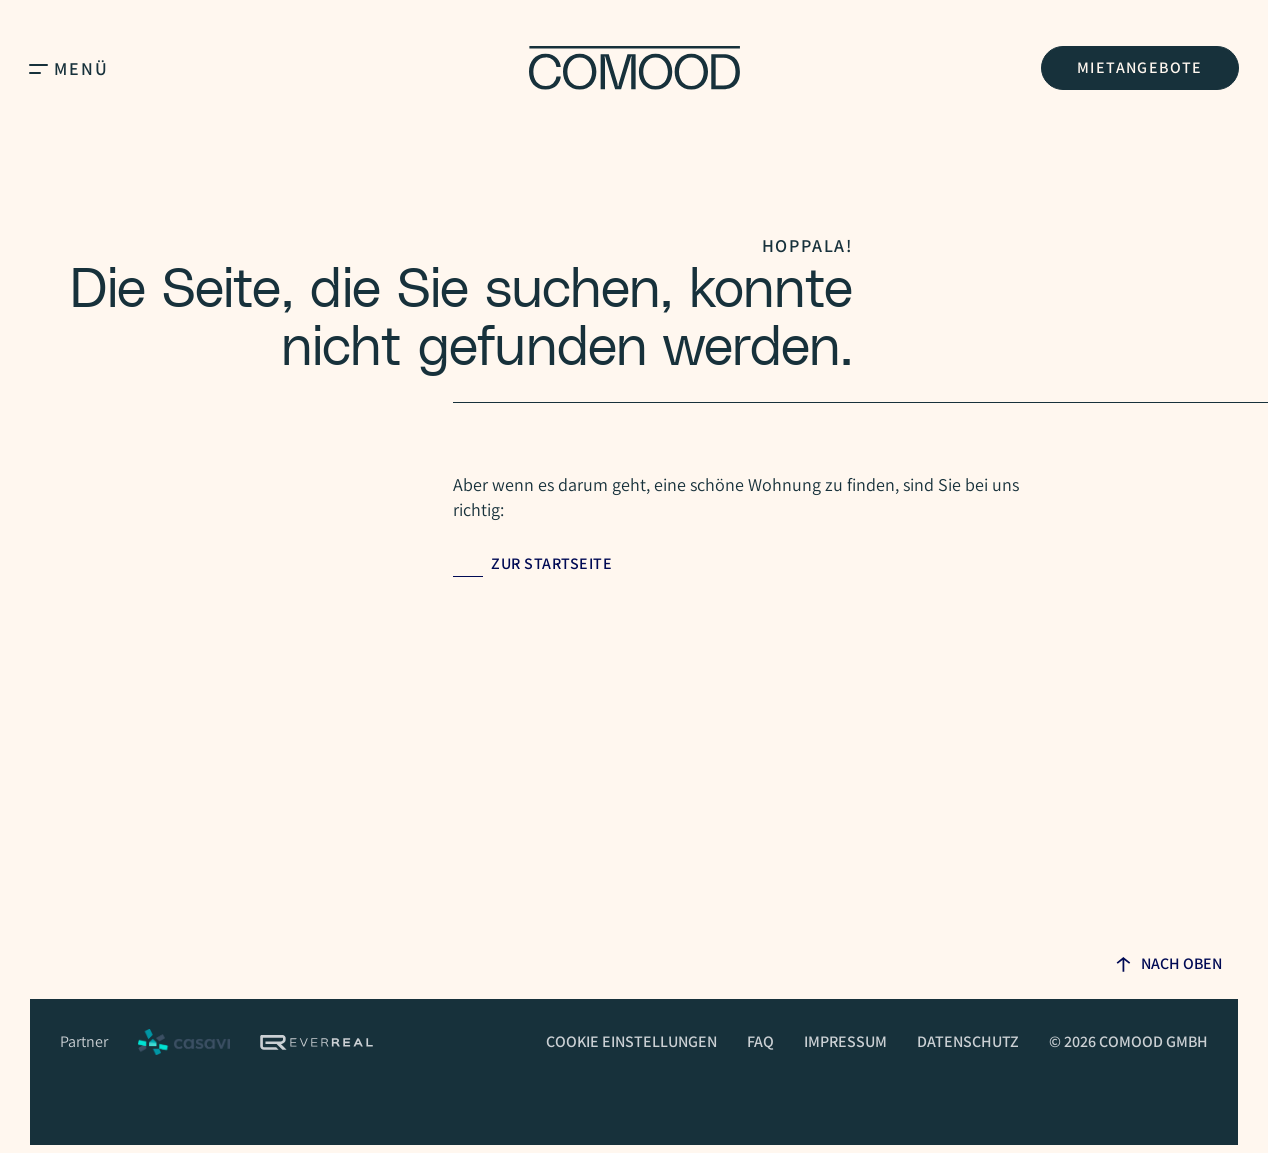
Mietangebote (1140, 67)
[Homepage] (634, 68)
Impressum (845, 1041)
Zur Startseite (551, 563)
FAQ (760, 1041)
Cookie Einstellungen (631, 1041)
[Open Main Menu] (38, 68)
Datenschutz (968, 1041)
